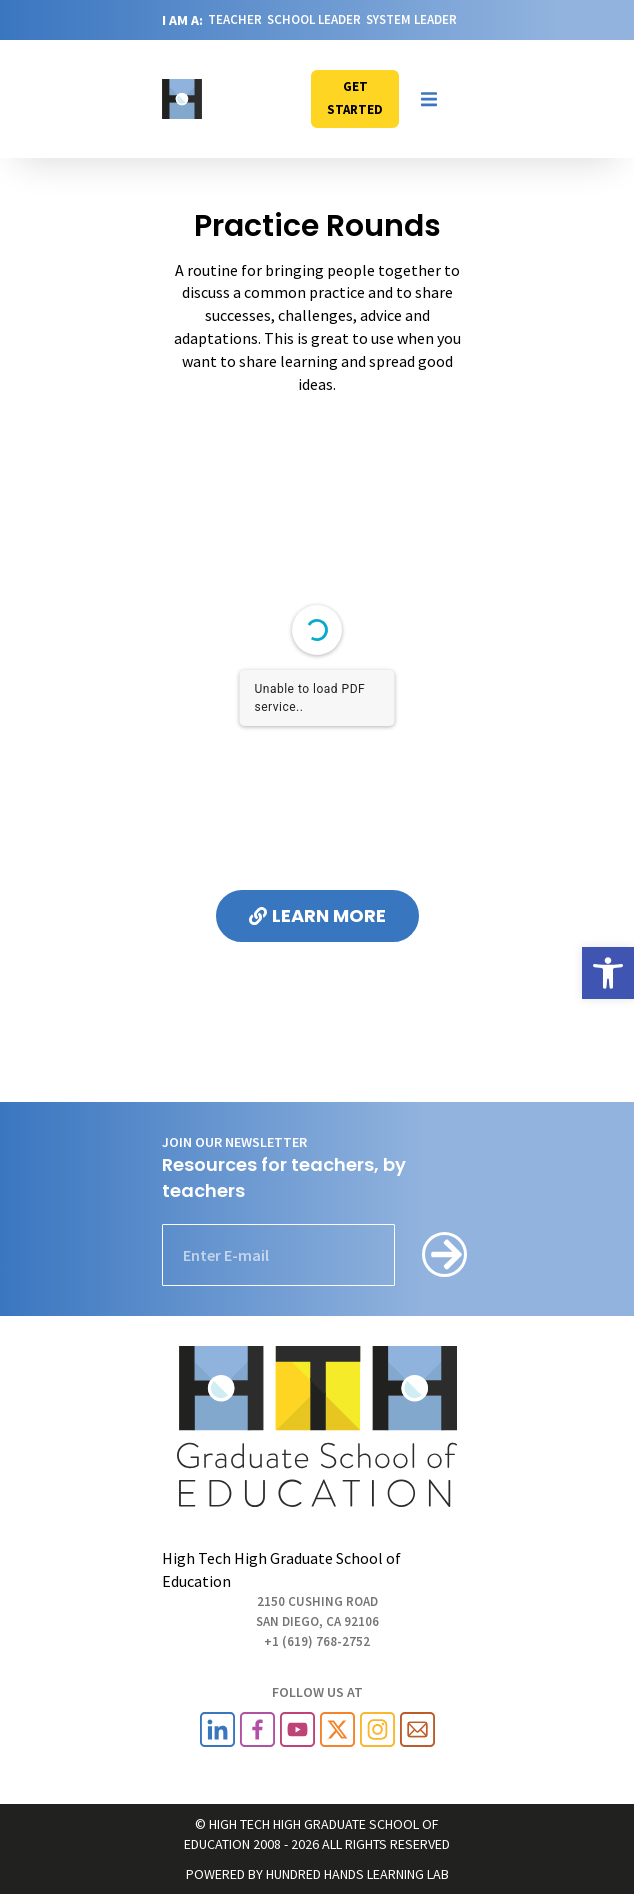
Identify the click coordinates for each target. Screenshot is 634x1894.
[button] (429, 99)
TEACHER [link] (235, 19)
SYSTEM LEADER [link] (411, 19)
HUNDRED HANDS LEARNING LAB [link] (357, 1874)
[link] (608, 973)
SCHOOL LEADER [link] (314, 19)
